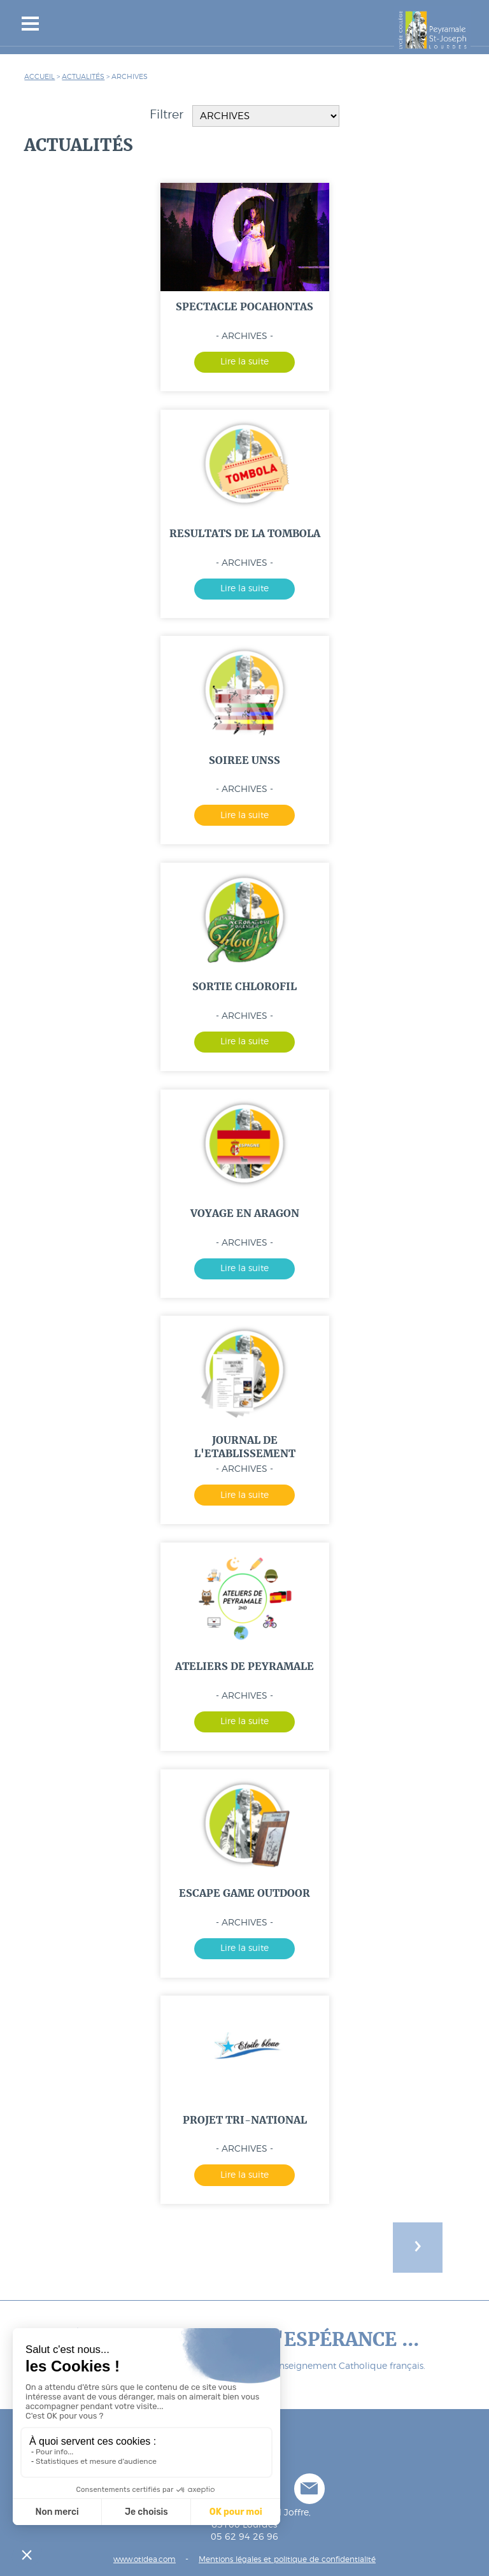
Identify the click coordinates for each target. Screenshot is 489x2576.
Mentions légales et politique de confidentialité (287, 2559)
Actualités (83, 76)
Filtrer (244, 116)
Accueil (39, 76)
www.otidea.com (144, 2559)
